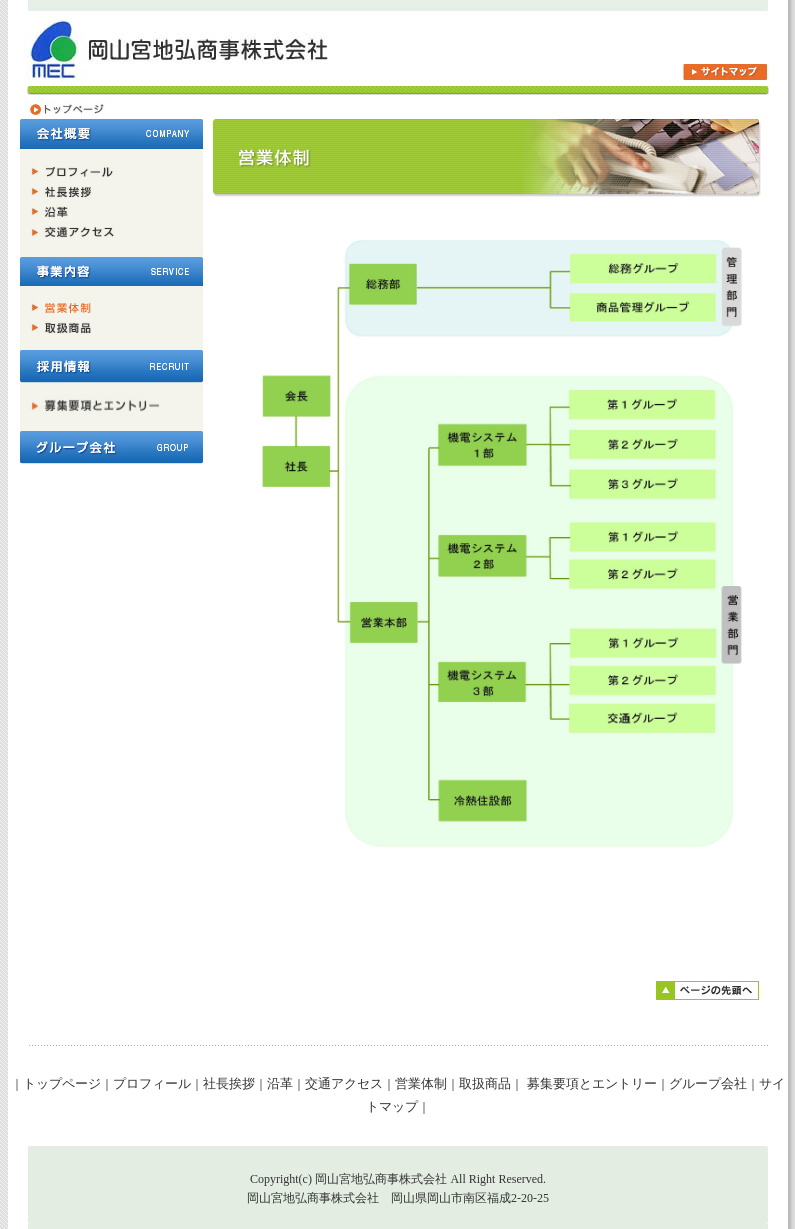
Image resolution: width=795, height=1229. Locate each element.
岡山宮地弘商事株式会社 (381, 1179)
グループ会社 (708, 1083)
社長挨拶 (229, 1083)
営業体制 (421, 1083)
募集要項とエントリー (589, 1083)
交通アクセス (344, 1083)
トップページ (62, 1083)
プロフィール (152, 1083)
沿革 (280, 1083)
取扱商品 (485, 1083)
